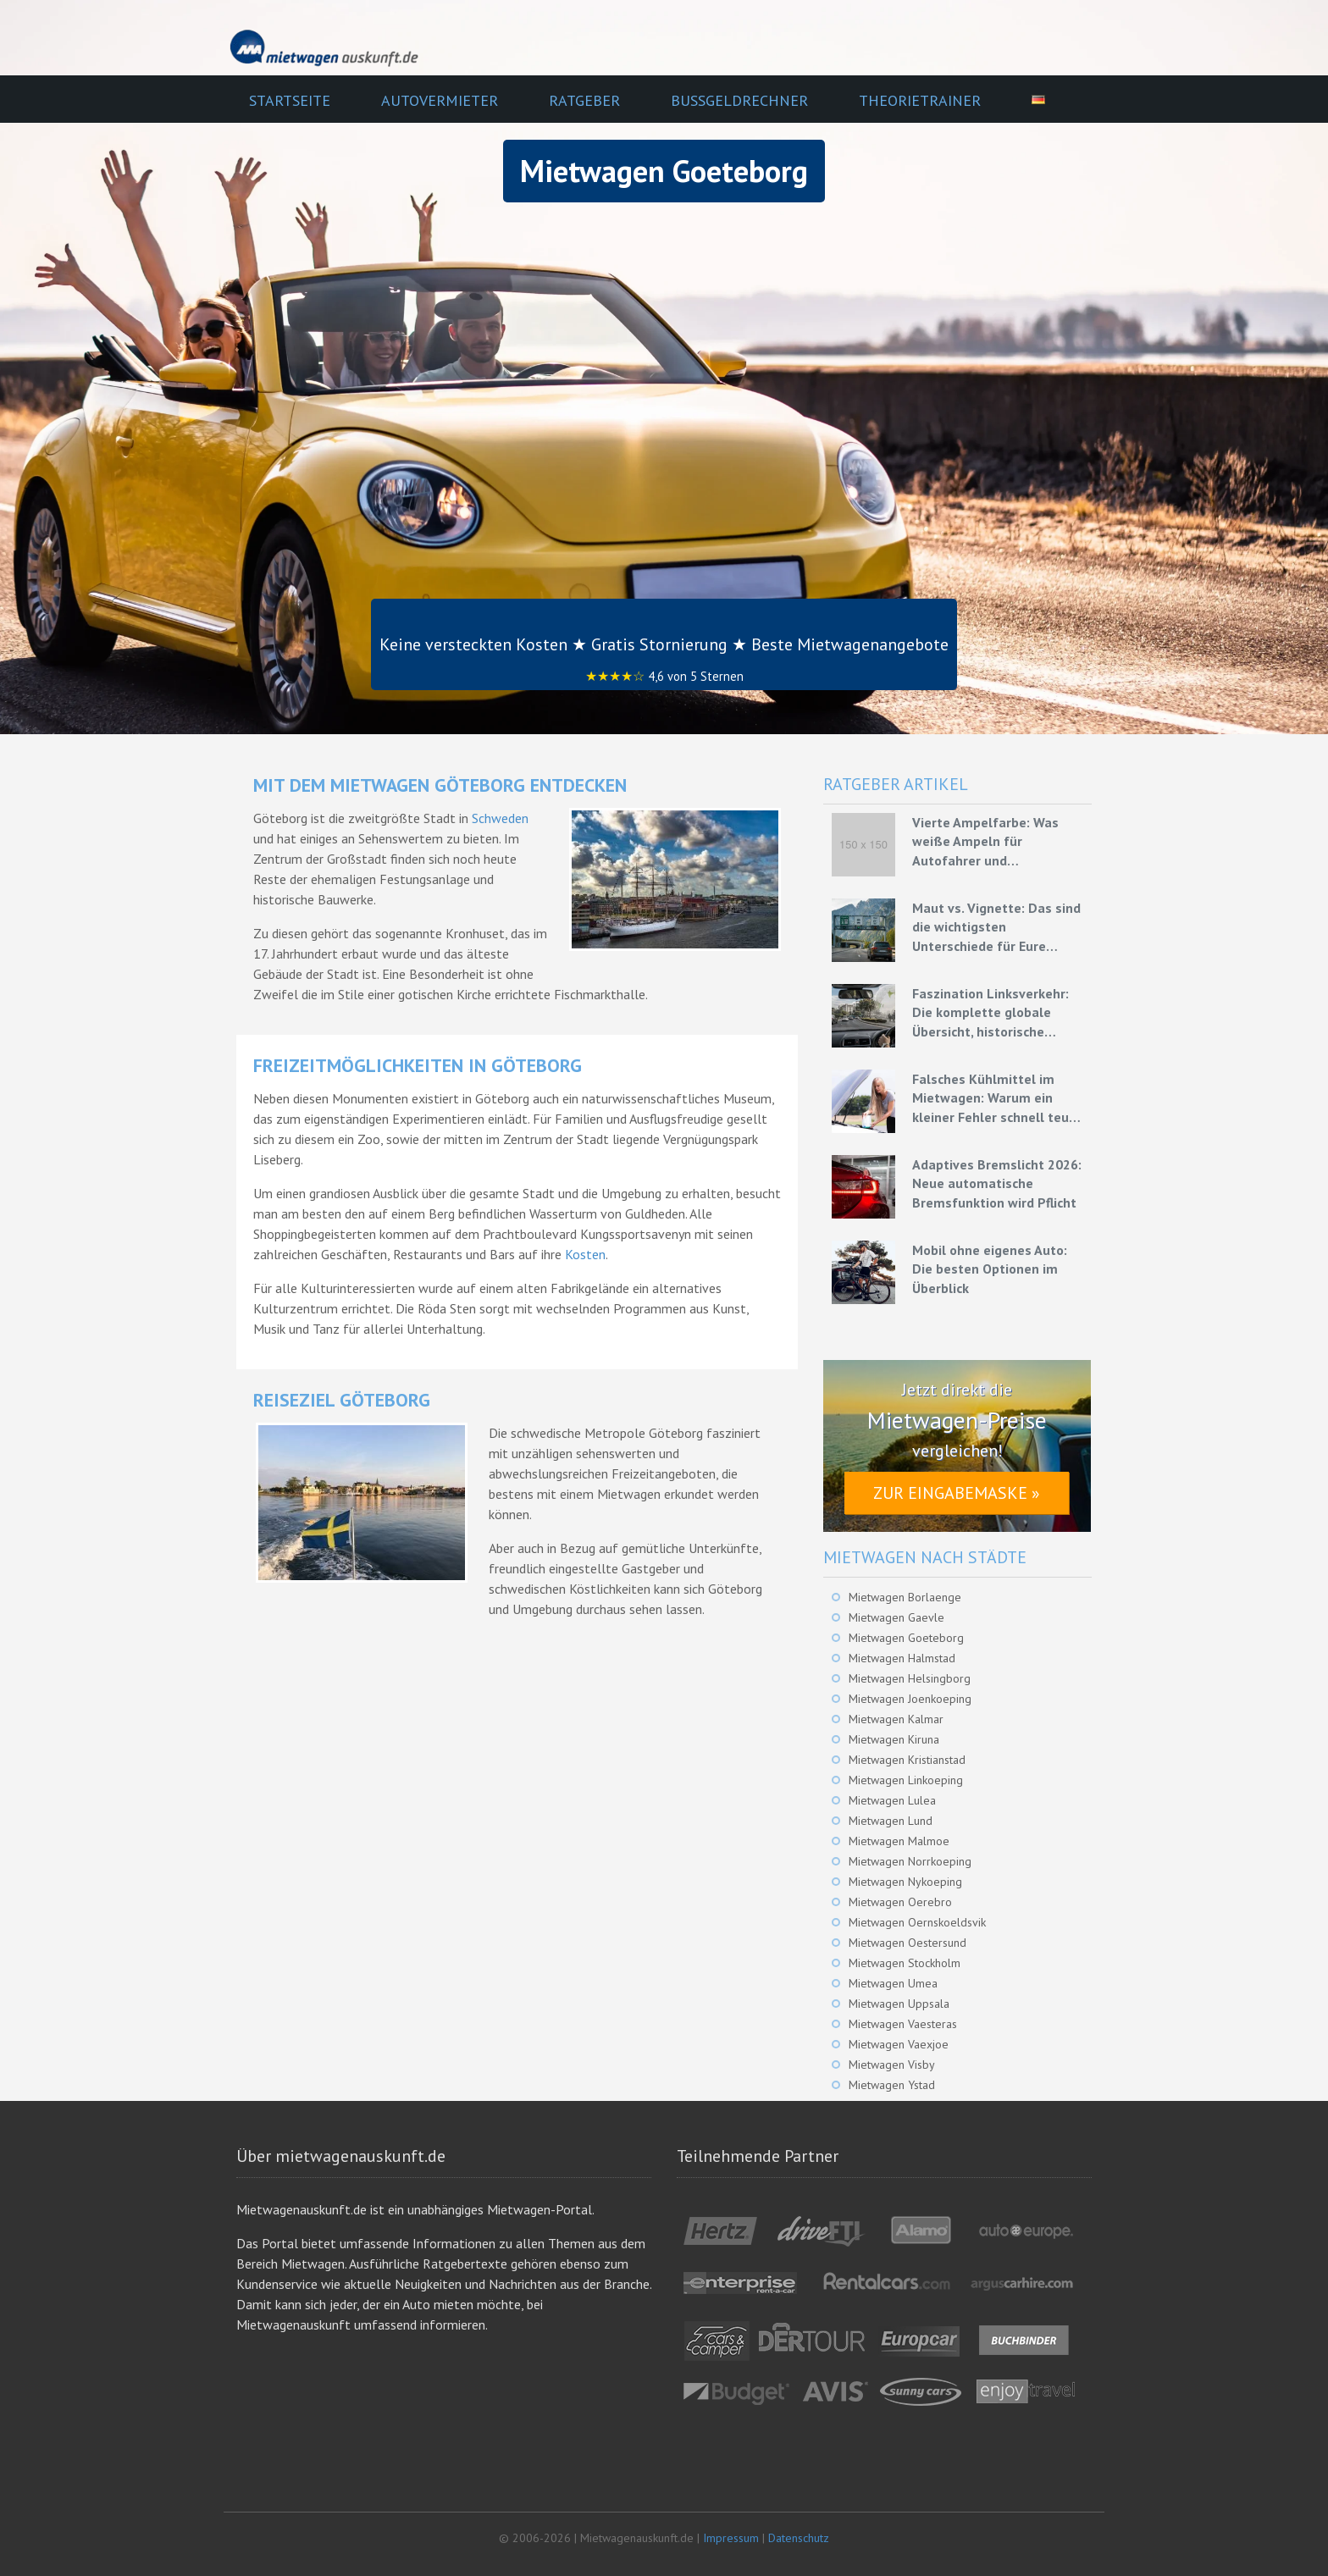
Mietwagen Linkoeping (906, 1780)
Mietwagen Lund (890, 1820)
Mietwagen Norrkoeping (910, 1861)
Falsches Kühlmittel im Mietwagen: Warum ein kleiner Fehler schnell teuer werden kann (997, 1098)
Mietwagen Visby (892, 2064)
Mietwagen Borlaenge (905, 1597)
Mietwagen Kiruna (894, 1739)
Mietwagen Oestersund (907, 1942)
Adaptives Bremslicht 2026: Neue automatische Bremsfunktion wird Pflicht (997, 1183)
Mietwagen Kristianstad (907, 1759)
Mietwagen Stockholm (904, 1963)
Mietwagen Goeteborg (906, 1637)
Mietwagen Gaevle (896, 1617)
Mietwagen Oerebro (900, 1902)
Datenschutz (798, 2538)
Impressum (731, 2538)
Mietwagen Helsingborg (910, 1678)
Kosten (585, 1254)
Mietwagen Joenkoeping (910, 1698)
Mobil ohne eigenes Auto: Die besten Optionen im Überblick (989, 1268)
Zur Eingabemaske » (956, 1493)
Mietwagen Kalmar (896, 1719)
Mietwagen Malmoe (899, 1841)
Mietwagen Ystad (892, 2084)
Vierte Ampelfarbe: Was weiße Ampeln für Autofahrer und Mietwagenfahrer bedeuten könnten (997, 842)
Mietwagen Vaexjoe (899, 2044)
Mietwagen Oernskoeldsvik (917, 1922)
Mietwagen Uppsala (899, 2003)
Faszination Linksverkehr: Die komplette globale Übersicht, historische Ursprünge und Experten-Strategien (990, 1013)
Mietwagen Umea (893, 1983)
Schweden (500, 818)
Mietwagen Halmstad (902, 1658)
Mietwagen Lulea (892, 1800)
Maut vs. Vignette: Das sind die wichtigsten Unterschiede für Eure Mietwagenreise (996, 927)
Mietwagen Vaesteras (903, 2024)
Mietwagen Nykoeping (905, 1881)
